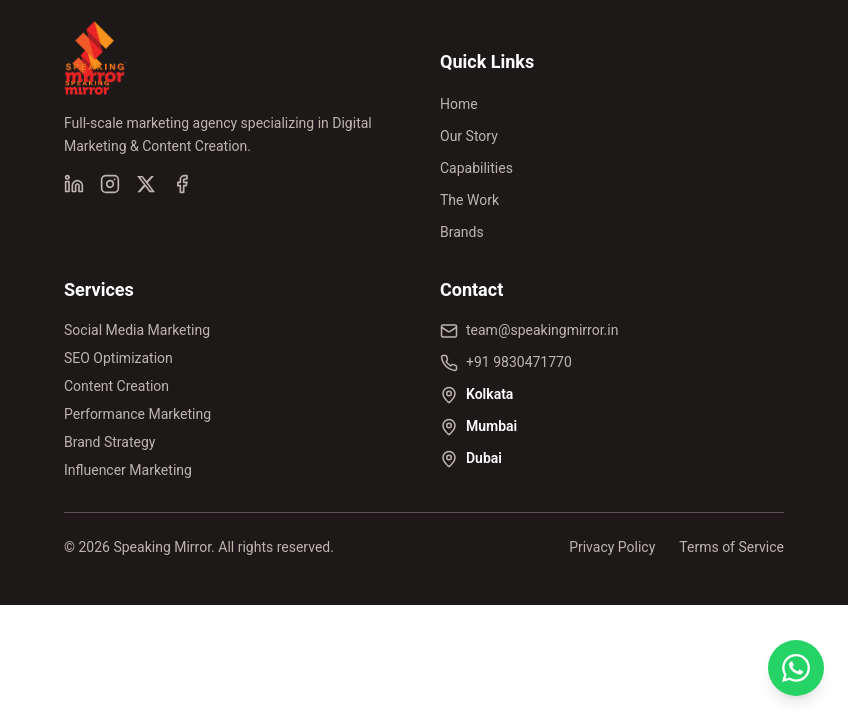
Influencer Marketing (128, 470)
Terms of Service (731, 547)
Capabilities (476, 168)
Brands (462, 232)
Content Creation (116, 386)
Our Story (469, 136)
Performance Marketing (137, 414)
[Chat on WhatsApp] (796, 668)
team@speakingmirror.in (542, 330)
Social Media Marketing (137, 330)
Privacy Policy (612, 547)
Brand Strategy (109, 442)
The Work (469, 200)
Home (459, 104)
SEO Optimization (118, 358)
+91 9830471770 (519, 362)
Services (99, 289)
